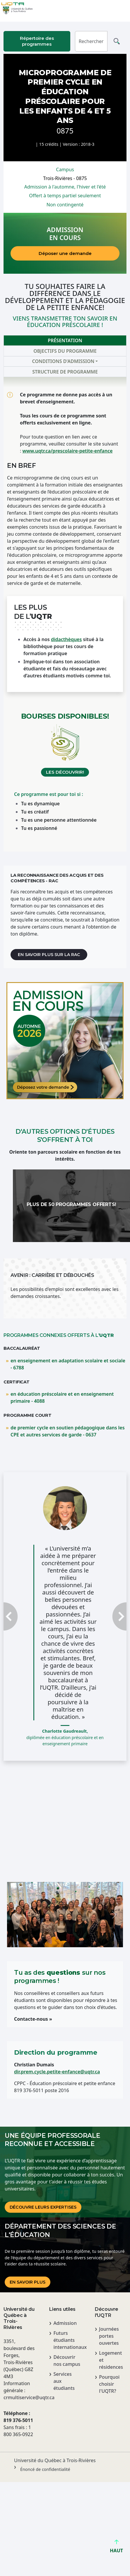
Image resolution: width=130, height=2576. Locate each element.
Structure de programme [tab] (65, 372)
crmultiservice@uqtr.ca (19, 2397)
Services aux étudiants (64, 2381)
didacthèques (66, 639)
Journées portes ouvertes (109, 2336)
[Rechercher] (91, 41)
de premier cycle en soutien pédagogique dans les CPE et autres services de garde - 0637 (68, 1431)
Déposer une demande (65, 253)
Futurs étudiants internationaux (67, 2340)
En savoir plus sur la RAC (49, 954)
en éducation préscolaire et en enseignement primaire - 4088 (62, 1397)
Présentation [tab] (65, 340)
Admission (65, 2323)
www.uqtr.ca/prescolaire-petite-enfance (67, 451)
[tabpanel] (65, 614)
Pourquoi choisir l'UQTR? (109, 2384)
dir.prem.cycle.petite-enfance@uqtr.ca (57, 2071)
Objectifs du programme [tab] (65, 351)
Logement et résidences (111, 2360)
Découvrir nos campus (66, 2360)
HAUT (116, 2548)
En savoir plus (27, 2282)
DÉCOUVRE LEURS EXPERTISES (43, 2207)
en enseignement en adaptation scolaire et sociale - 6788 (68, 1364)
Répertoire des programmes (37, 41)
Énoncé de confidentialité (45, 2469)
